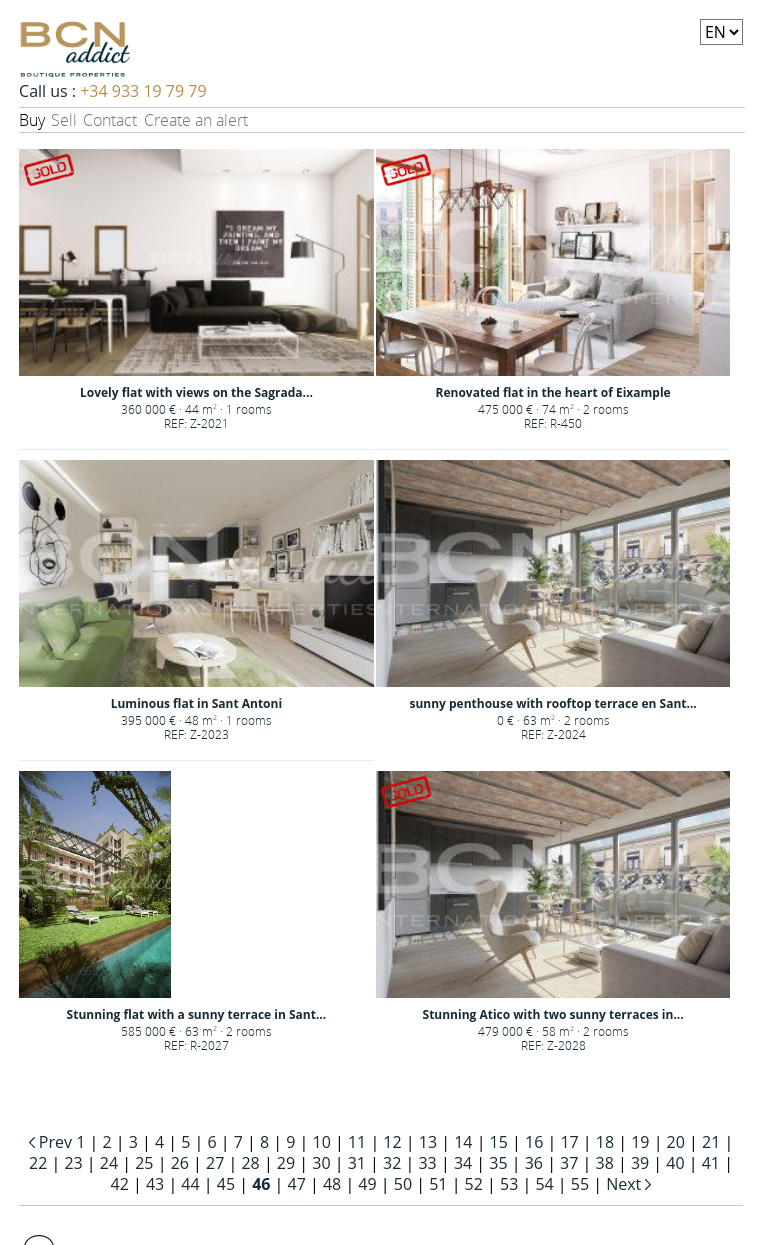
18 (605, 1142)
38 (605, 1163)
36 (534, 1163)
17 (569, 1142)
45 (226, 1184)
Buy (32, 120)
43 (155, 1184)
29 (286, 1163)
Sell (64, 120)
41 (711, 1163)
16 (534, 1142)
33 (427, 1163)
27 (215, 1163)
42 (120, 1184)
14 (463, 1142)
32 (392, 1163)
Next (625, 1184)
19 (640, 1142)
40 (675, 1163)
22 (38, 1163)
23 (73, 1163)
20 (676, 1142)
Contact (110, 120)
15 (499, 1142)
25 (144, 1163)
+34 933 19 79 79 (143, 91)
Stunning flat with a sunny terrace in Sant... (197, 1014)
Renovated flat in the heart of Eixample (553, 392)
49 (367, 1184)
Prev (55, 1142)
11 (357, 1142)
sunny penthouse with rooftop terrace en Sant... (552, 703)
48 (332, 1184)
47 (297, 1184)
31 (357, 1163)
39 (640, 1163)
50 (403, 1184)
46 (261, 1184)
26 (180, 1163)
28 (250, 1163)
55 (580, 1184)
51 (438, 1184)
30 (321, 1163)
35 (498, 1163)
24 (109, 1163)
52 (474, 1184)
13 (428, 1142)
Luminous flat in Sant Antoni (196, 703)
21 (711, 1142)
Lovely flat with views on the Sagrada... (196, 392)
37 (569, 1163)
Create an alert (196, 120)
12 (392, 1142)
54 (544, 1184)
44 (190, 1184)
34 (463, 1163)
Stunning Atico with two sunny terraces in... (553, 1014)
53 (509, 1184)
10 (322, 1142)
